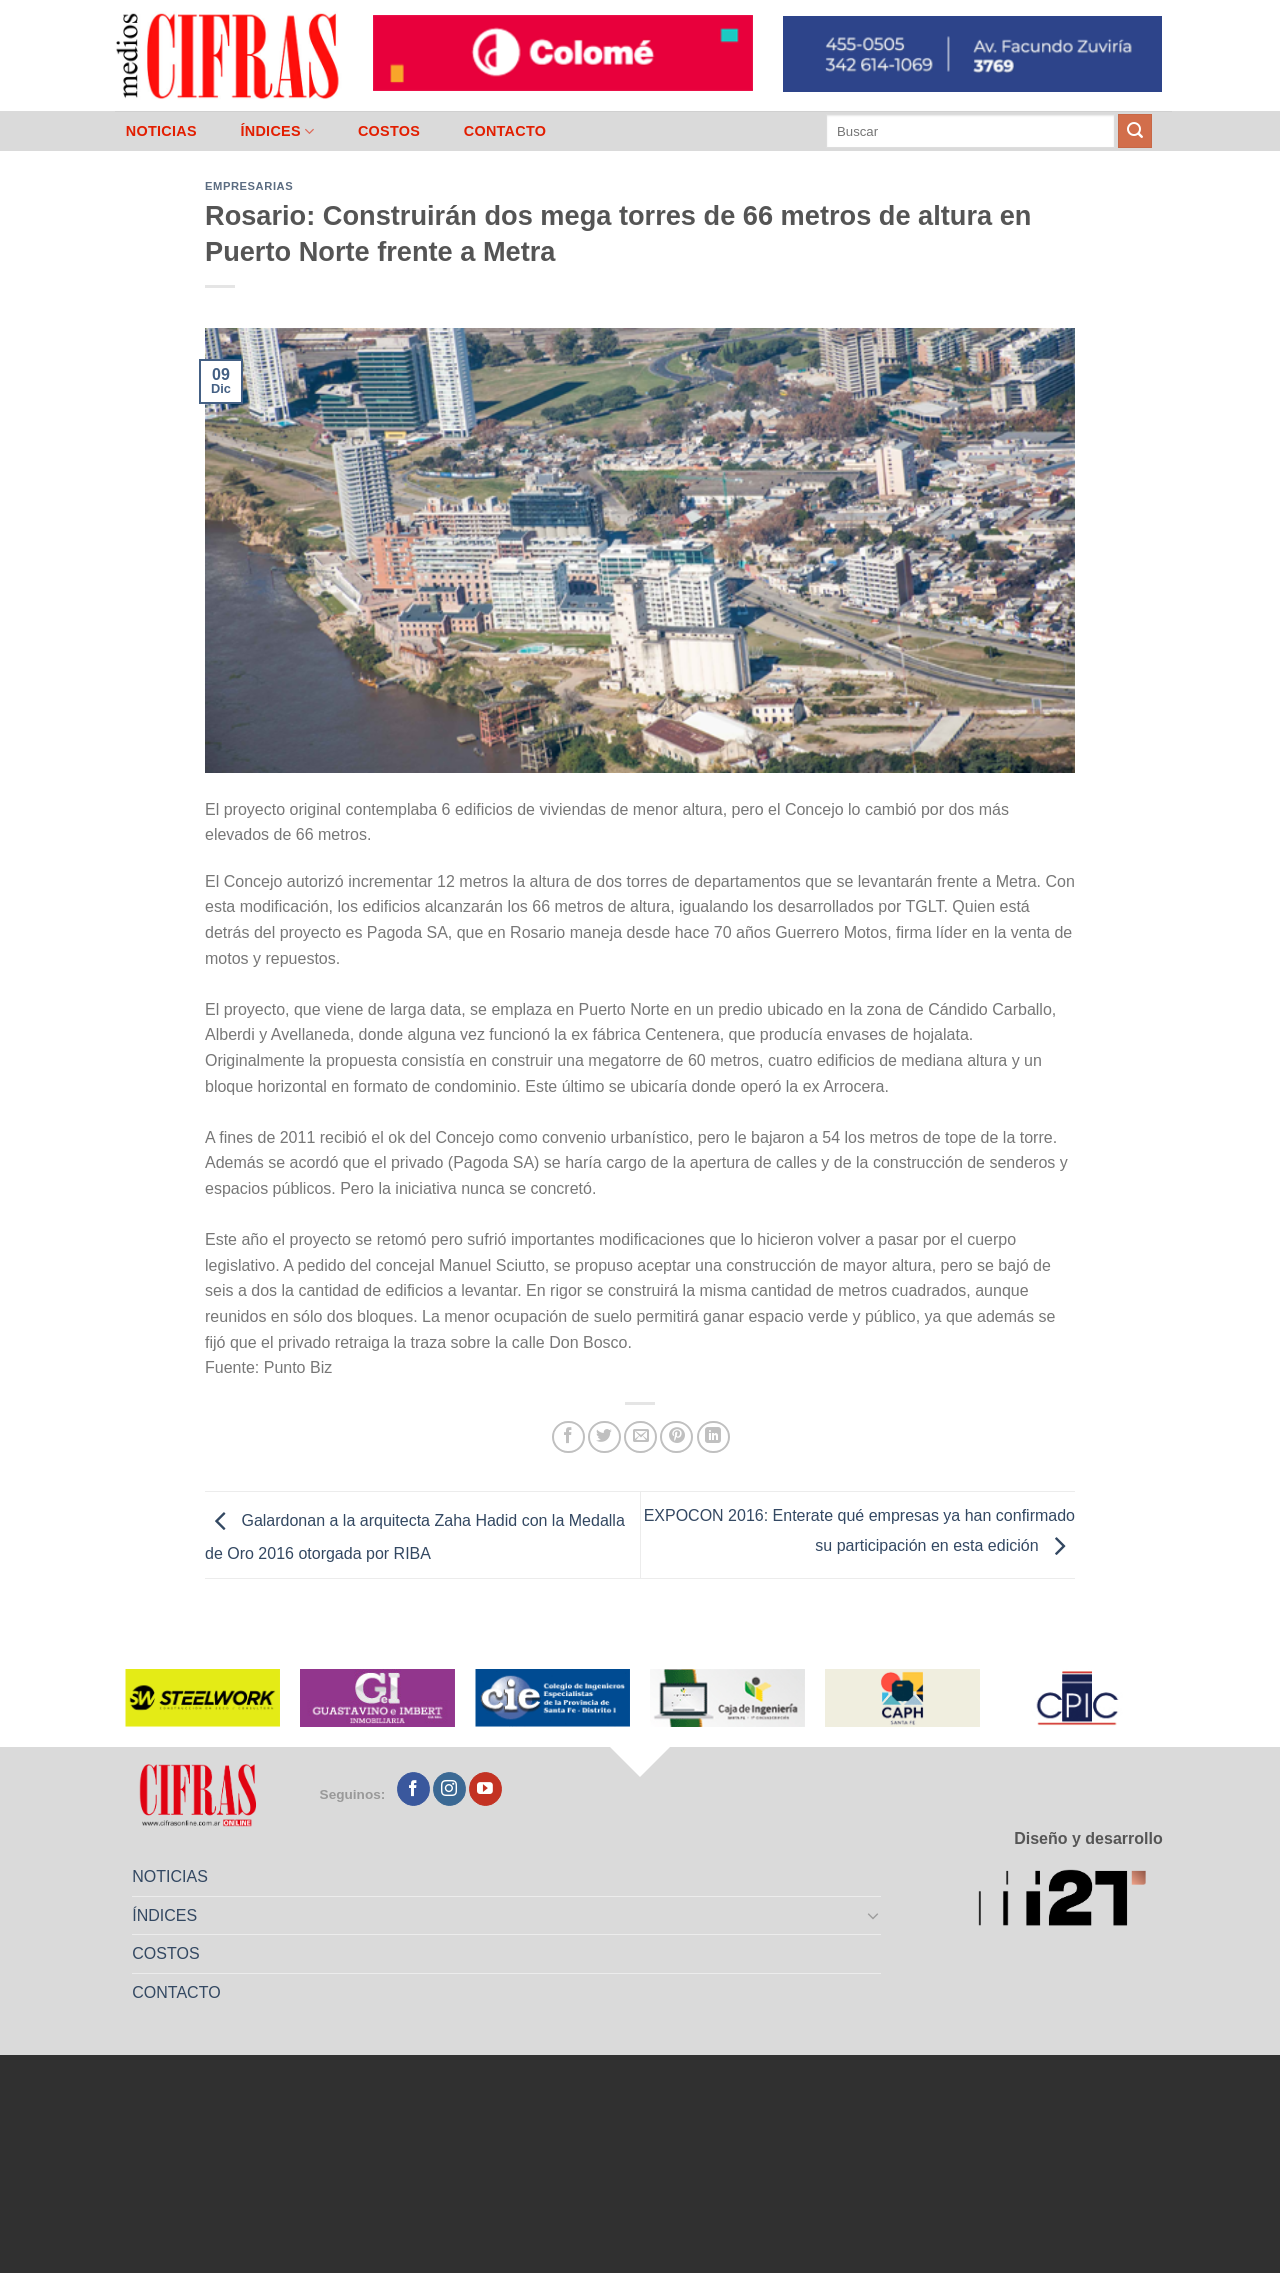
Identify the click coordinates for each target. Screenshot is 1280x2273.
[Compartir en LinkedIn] (713, 1437)
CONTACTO (505, 131)
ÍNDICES (277, 131)
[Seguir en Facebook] (413, 1789)
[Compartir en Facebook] (568, 1437)
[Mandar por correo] (640, 1437)
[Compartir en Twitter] (604, 1437)
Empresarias (249, 186)
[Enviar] (1135, 131)
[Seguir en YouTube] (485, 1789)
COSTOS (389, 131)
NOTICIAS (161, 131)
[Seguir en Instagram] (449, 1789)
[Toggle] (874, 1915)
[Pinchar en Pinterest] (676, 1437)
